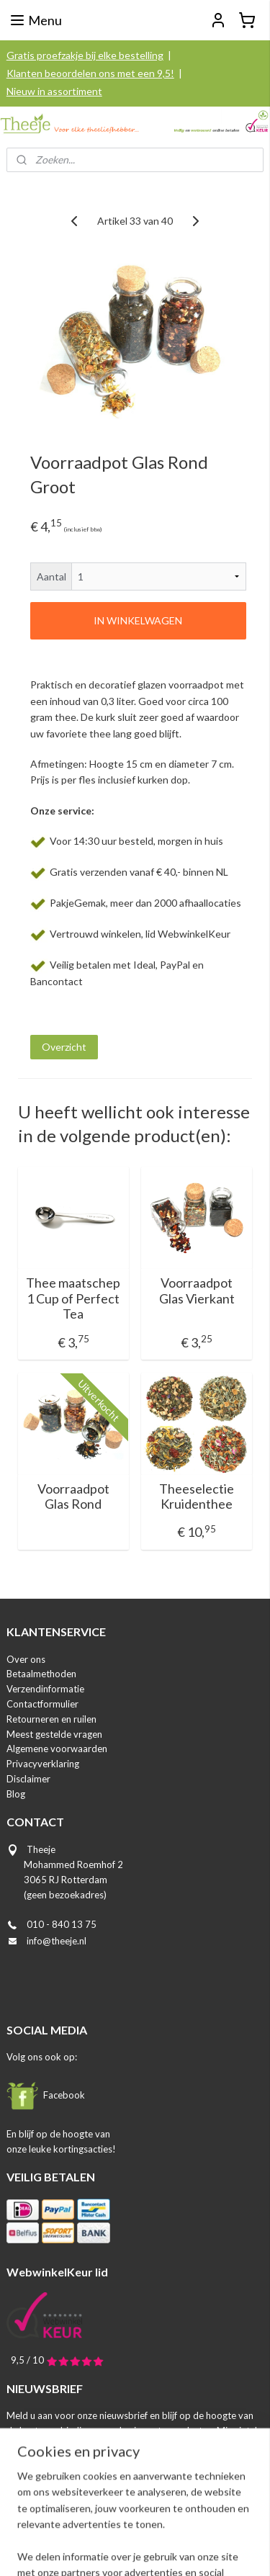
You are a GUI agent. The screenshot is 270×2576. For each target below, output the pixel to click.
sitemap (107, 2526)
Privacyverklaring (42, 1763)
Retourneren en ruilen (51, 1719)
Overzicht (64, 1047)
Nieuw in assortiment (54, 91)
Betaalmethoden (41, 1673)
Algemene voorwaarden (56, 1748)
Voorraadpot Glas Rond (73, 1496)
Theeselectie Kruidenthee (196, 1496)
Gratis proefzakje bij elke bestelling (84, 55)
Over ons (25, 1659)
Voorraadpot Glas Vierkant (197, 1290)
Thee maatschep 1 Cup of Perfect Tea (73, 1298)
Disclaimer (28, 1779)
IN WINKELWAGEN (138, 620)
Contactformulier (42, 1704)
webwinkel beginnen (182, 2526)
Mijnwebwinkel (140, 2549)
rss (133, 2526)
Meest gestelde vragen (54, 1734)
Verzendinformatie (45, 1689)
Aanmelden (43, 2462)
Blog (15, 1794)
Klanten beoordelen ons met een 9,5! (90, 73)
